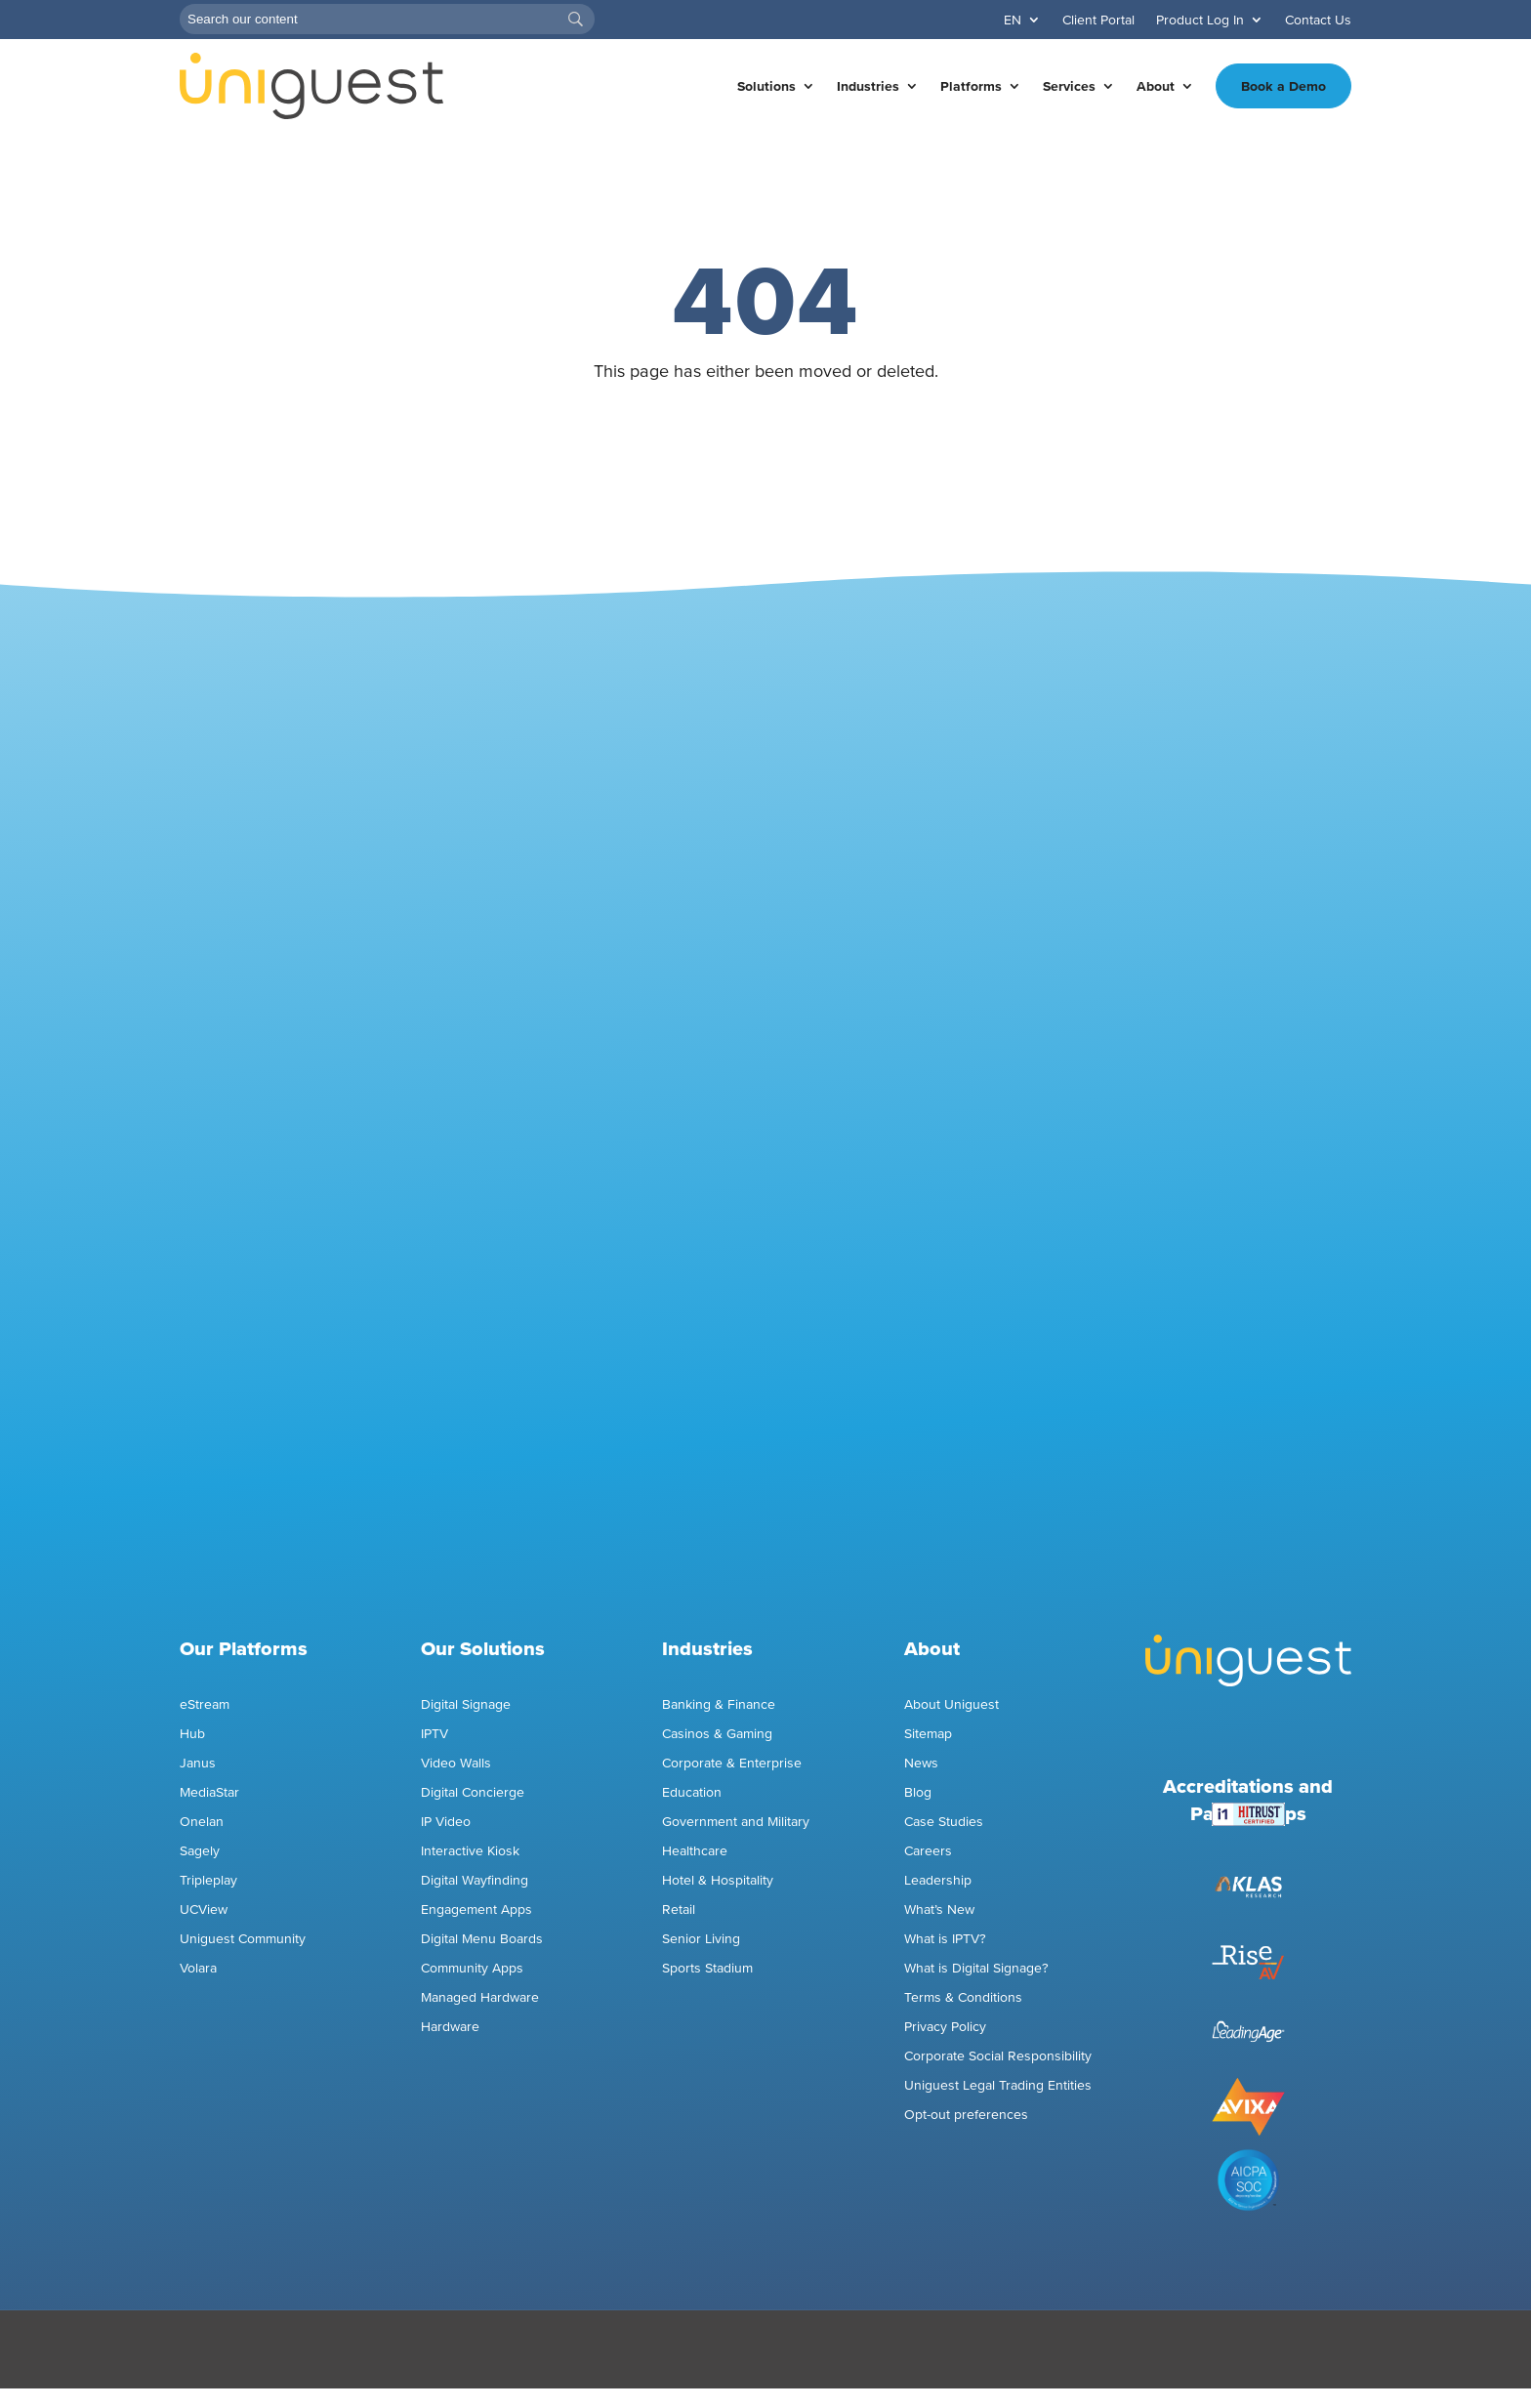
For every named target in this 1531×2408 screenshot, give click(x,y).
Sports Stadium (707, 1968)
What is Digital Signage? (976, 1968)
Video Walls (456, 1763)
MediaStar (209, 1792)
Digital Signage (466, 1704)
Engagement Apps (478, 1909)
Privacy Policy (945, 2026)
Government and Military (735, 1821)
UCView (204, 1909)
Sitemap (928, 1733)
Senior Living (701, 1938)
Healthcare (694, 1851)
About (1156, 86)
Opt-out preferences (966, 2114)
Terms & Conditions (963, 1997)
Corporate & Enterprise (732, 1763)
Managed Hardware (480, 1997)
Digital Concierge (472, 1792)
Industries (868, 86)
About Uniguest (951, 1704)
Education (692, 1792)
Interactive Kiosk (470, 1851)
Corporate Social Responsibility (998, 2056)
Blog (917, 1792)
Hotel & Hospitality (717, 1880)
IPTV (434, 1733)
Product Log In (1200, 20)
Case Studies (943, 1821)
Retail (678, 1909)
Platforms (971, 86)
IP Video (446, 1821)
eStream (204, 1704)
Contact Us (1318, 20)
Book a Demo (1283, 86)
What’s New (939, 1909)
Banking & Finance (718, 1704)
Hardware (450, 2026)
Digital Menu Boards (482, 1938)
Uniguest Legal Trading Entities (998, 2085)
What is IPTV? (945, 1938)
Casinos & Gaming (717, 1733)
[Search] (387, 19)
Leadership (938, 1880)
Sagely (200, 1851)
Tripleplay (208, 1880)
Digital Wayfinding (474, 1880)
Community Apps (472, 1968)
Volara (198, 1968)
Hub (192, 1733)
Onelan (202, 1821)
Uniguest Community (243, 1938)
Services (1069, 86)
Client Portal (1098, 20)
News (921, 1763)
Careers (928, 1851)
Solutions (766, 86)
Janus (198, 1763)
